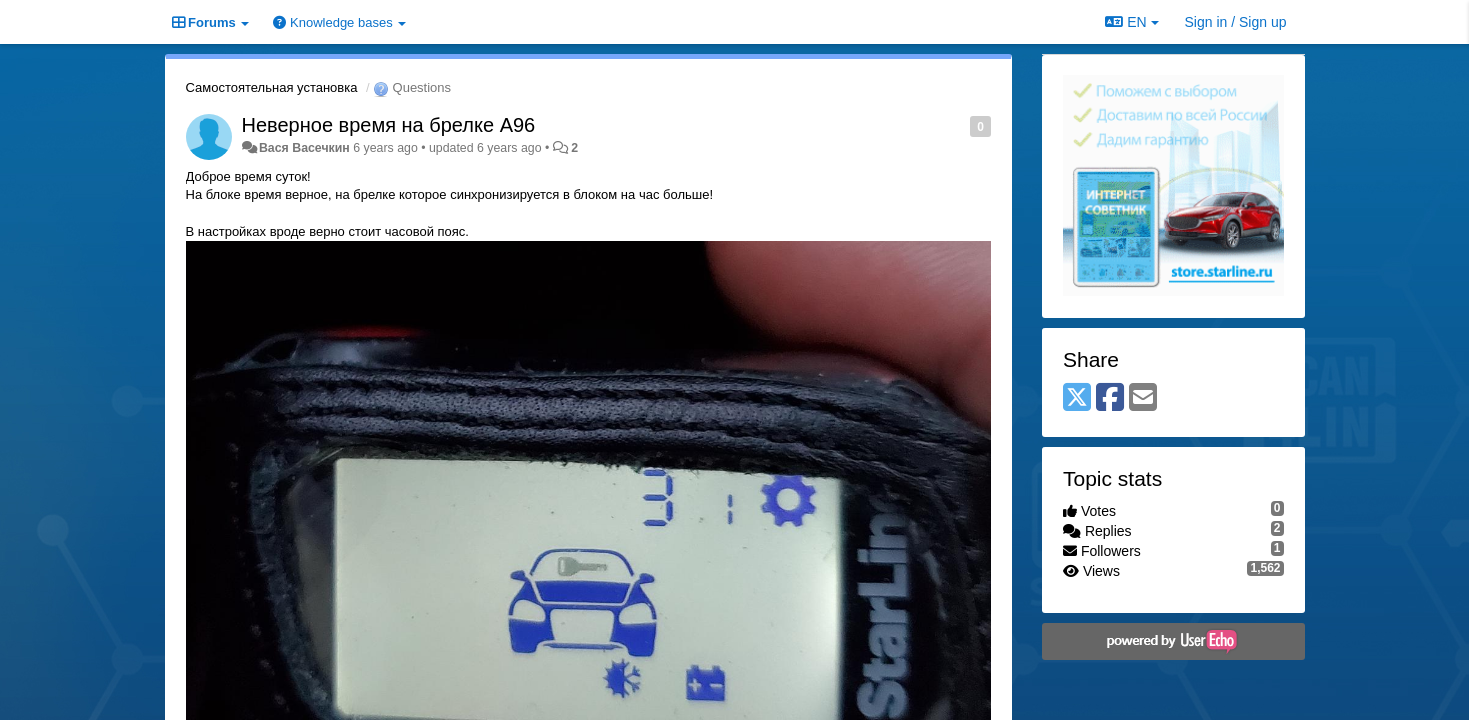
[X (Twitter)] (1077, 398)
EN (1131, 22)
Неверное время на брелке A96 (389, 125)
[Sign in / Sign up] (1236, 22)
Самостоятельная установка (272, 87)
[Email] (1143, 398)
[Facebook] (1110, 398)
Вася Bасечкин (304, 148)
